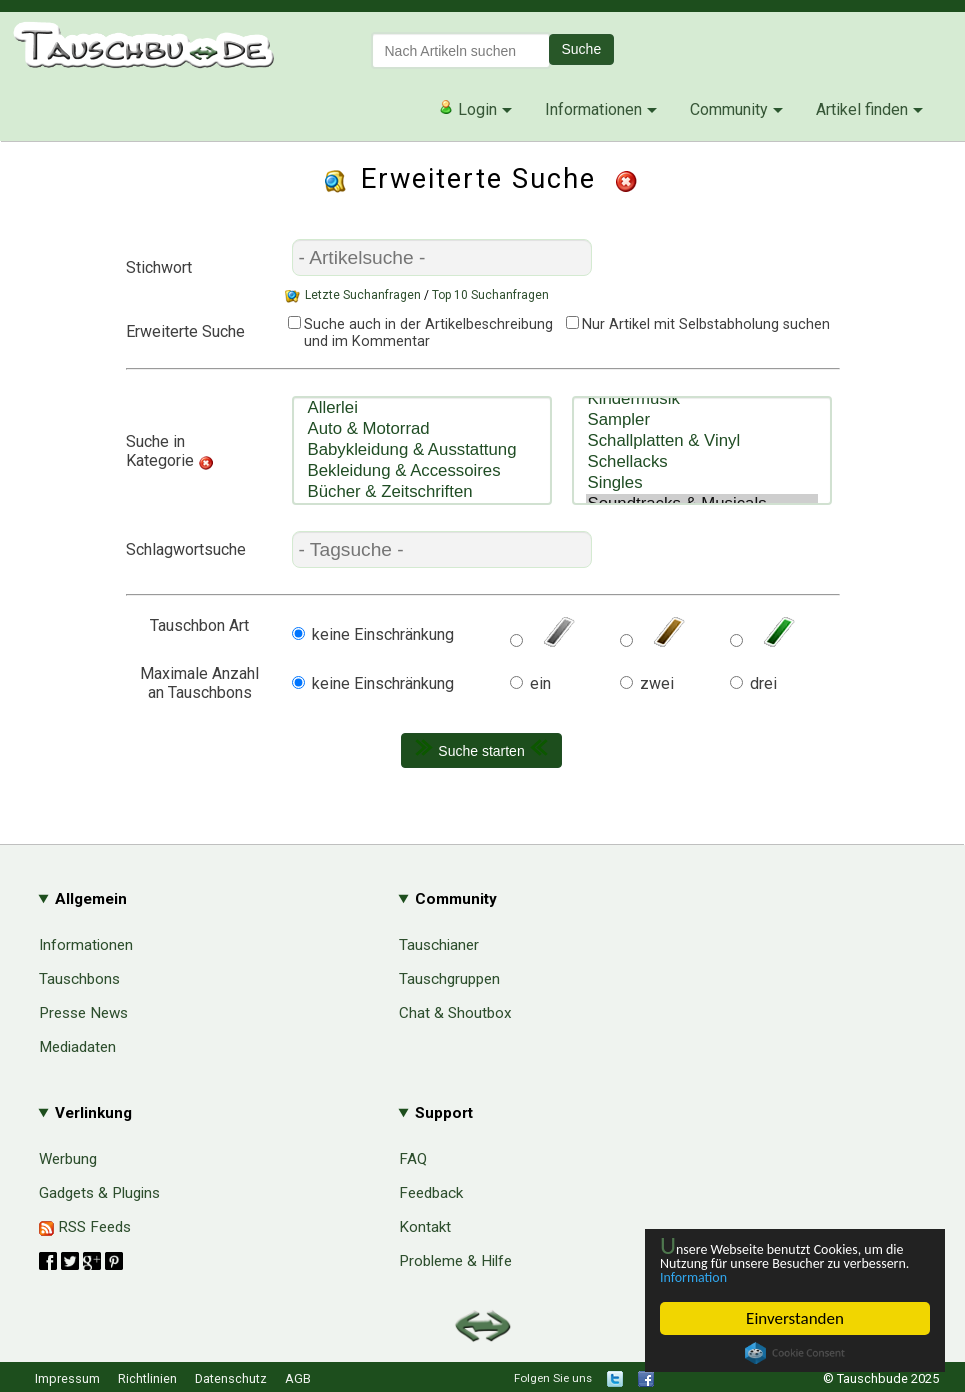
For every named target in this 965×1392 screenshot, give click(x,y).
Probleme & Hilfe (455, 1261)
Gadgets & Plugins (99, 1193)
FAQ (413, 1159)
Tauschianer (439, 945)
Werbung (68, 1159)
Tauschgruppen (449, 979)
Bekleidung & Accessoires (422, 471)
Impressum (67, 1378)
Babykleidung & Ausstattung (422, 450)
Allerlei (422, 408)
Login (467, 109)
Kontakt (425, 1227)
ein (540, 683)
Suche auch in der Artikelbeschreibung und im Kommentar (418, 333)
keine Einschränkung (383, 634)
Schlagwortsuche (186, 549)
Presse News (83, 1013)
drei (763, 683)
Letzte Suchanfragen (363, 295)
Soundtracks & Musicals (702, 492)
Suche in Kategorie (160, 451)
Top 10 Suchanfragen (490, 295)
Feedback (431, 1193)
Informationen (593, 109)
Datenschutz (231, 1378)
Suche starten (481, 749)
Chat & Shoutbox (455, 1013)
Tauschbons (79, 979)
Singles (702, 471)
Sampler (702, 408)
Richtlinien (147, 1378)
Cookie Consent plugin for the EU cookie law (795, 1353)
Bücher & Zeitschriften (422, 492)
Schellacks (702, 450)
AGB (298, 1378)
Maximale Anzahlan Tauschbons (199, 683)
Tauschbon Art (199, 625)
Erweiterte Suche (185, 331)
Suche (582, 49)
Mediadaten (77, 1047)
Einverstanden (795, 1318)
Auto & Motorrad (422, 429)
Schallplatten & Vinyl (702, 429)
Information (785, 1276)
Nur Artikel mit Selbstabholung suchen (706, 324)
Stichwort (159, 267)
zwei (657, 683)
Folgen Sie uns (553, 1378)
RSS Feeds (85, 1227)
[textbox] (461, 50)
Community (729, 109)
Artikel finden (862, 109)
